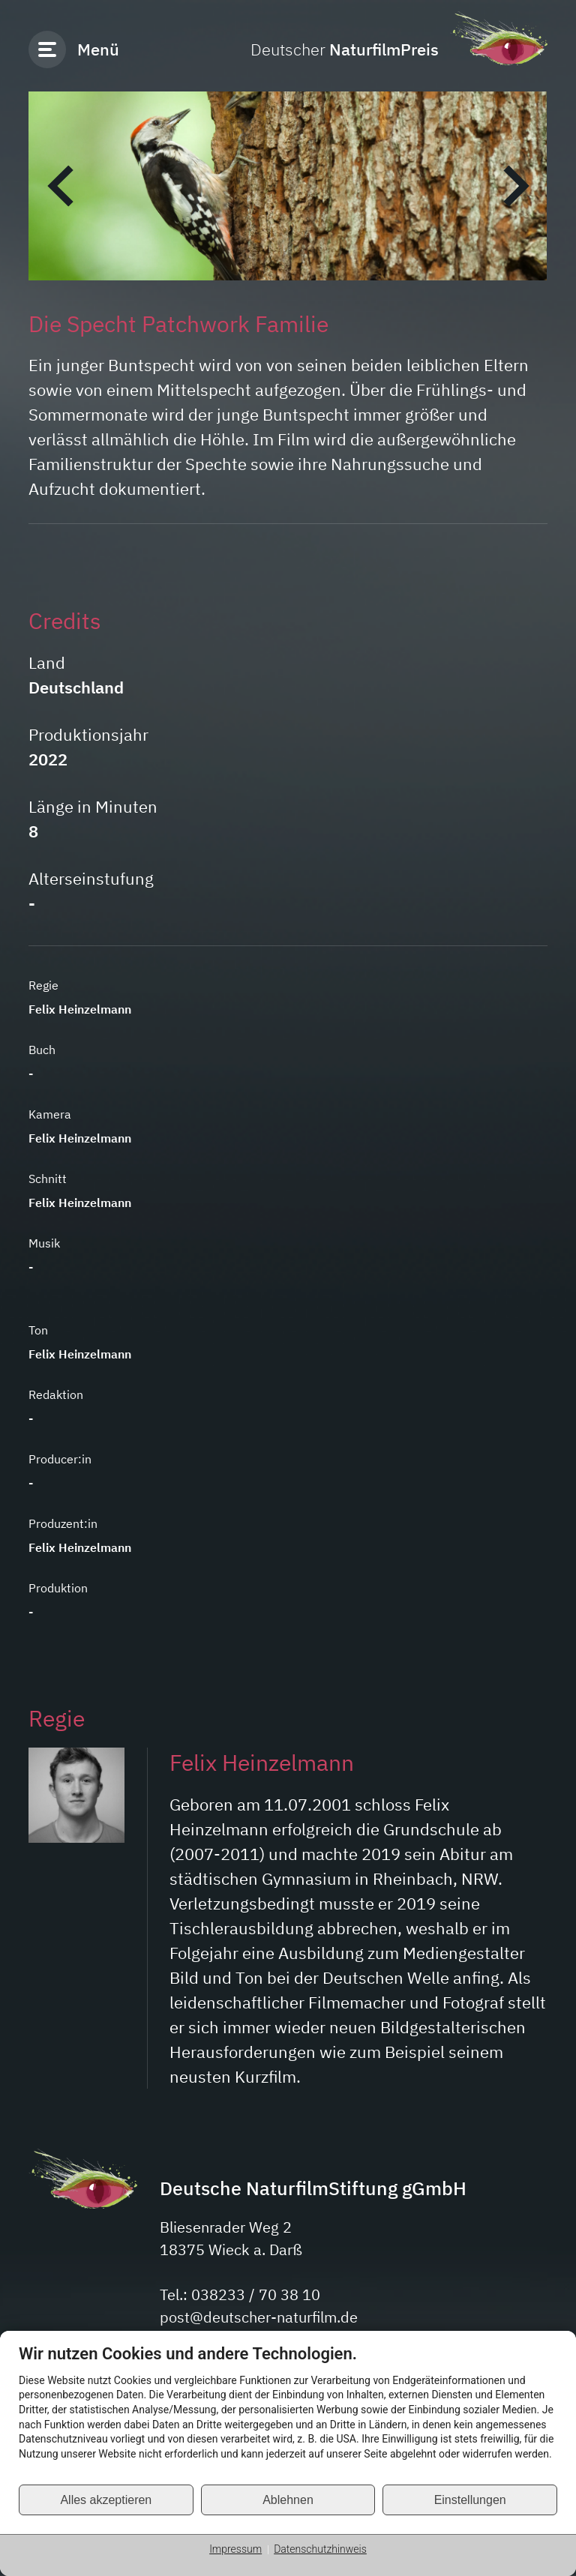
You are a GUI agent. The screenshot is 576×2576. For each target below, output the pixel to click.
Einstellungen (470, 2500)
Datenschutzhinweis (320, 2549)
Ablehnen (288, 2500)
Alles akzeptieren (106, 2500)
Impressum (235, 2549)
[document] (288, 2414)
